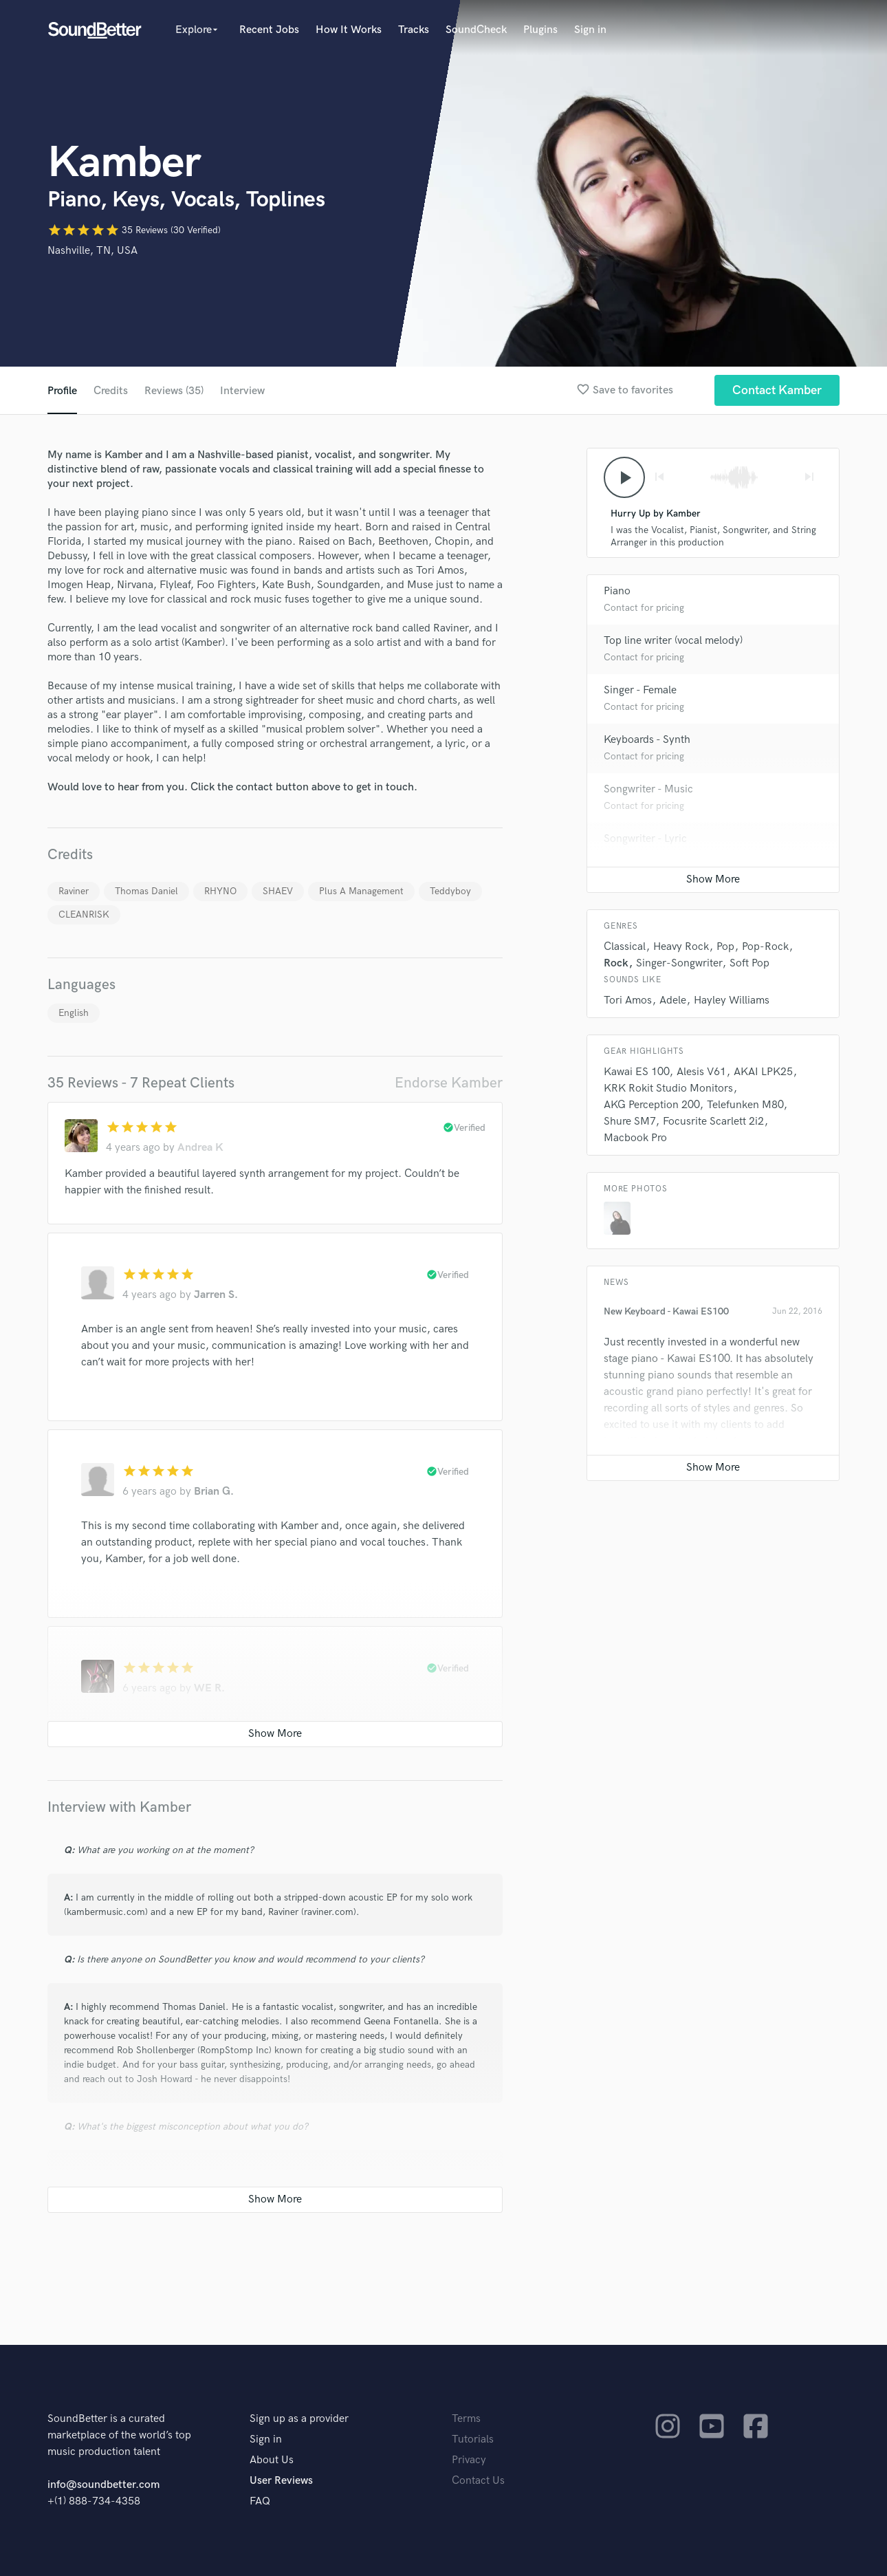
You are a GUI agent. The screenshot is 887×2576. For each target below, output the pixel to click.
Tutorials (473, 2439)
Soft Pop (749, 963)
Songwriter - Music (648, 789)
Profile (62, 391)
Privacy (469, 2460)
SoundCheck (476, 29)
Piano (617, 591)
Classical (625, 946)
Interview (242, 391)
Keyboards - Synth (647, 739)
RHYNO (220, 891)
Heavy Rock (681, 946)
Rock (616, 963)
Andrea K (200, 1147)
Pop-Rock (765, 946)
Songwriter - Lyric (645, 838)
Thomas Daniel (146, 891)
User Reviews (281, 2480)
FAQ (260, 2501)
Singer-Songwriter (679, 963)
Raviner (73, 891)
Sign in (590, 29)
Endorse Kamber (449, 1083)
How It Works (349, 29)
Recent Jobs (269, 29)
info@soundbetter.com (103, 2484)
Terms (466, 2418)
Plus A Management (361, 891)
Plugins (540, 29)
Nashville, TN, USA (92, 250)
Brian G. (214, 1491)
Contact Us (478, 2480)
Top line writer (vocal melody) (673, 640)
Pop (725, 946)
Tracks (413, 29)
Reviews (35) (174, 391)
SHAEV (278, 891)
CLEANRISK (83, 914)
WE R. (209, 1688)
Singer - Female (640, 690)
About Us (272, 2460)
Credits (111, 391)
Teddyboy (450, 891)
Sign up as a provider (299, 2418)
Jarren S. (216, 1294)
